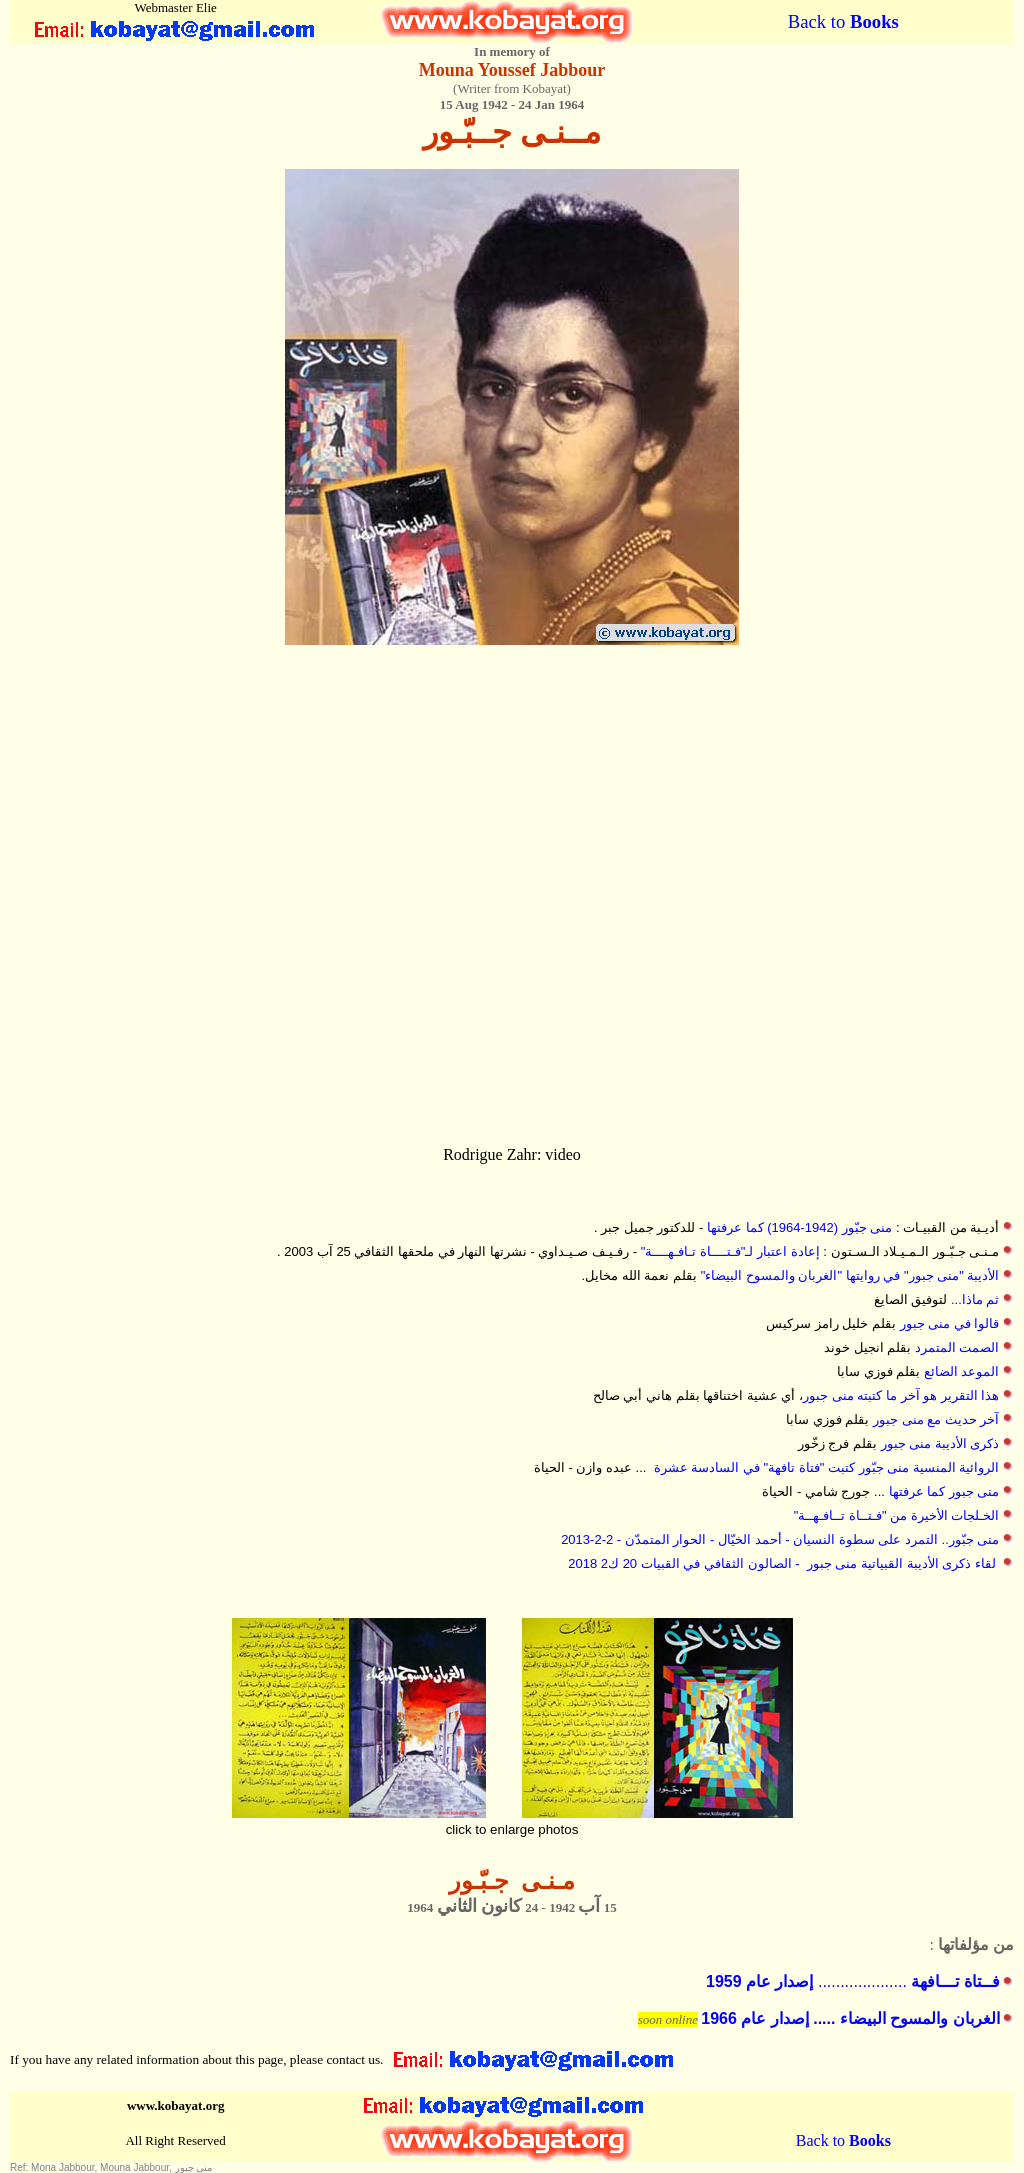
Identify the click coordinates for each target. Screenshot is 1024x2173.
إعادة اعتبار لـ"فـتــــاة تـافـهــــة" (730, 1251)
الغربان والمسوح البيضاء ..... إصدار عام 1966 (850, 2018)
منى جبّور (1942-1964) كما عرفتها (799, 1227)
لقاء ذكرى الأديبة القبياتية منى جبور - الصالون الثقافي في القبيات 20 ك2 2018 (782, 1563)
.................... (853, 1981)
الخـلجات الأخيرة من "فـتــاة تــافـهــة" (897, 1515)
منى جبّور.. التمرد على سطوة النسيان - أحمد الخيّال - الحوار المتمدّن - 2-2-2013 (780, 1539)
